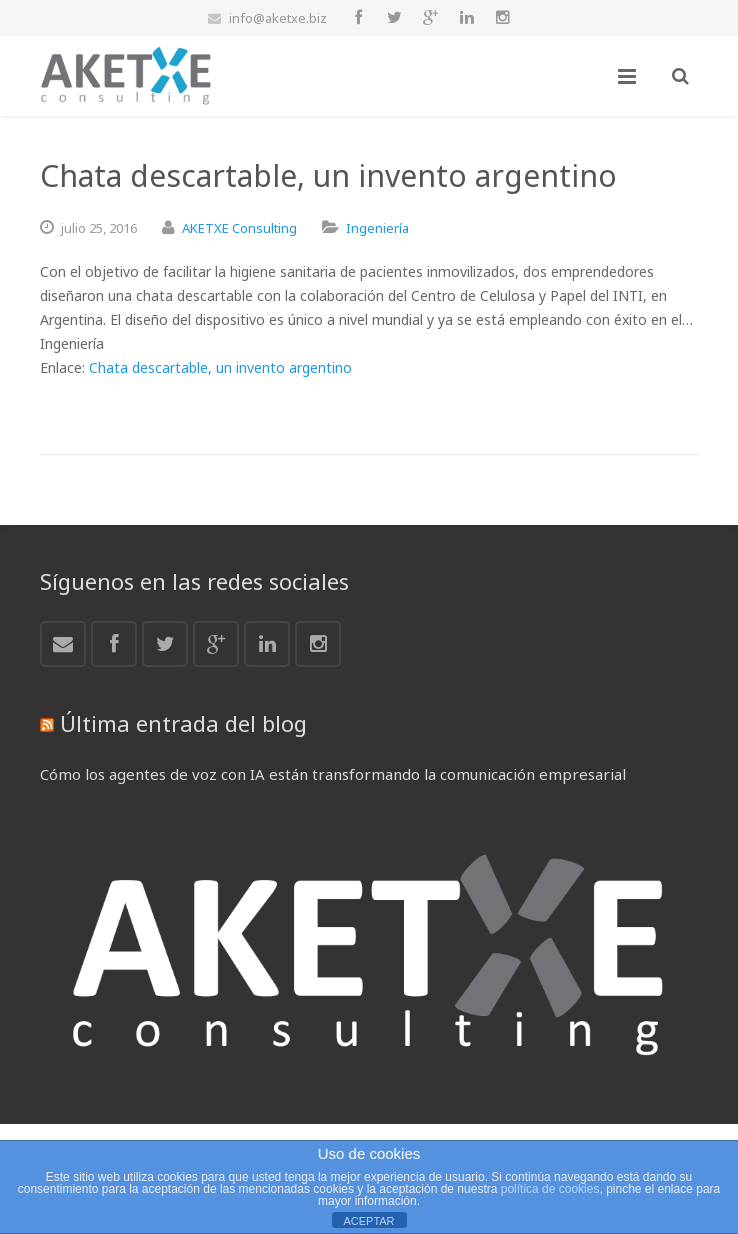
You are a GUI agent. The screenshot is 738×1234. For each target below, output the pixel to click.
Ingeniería (377, 228)
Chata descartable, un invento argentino (220, 367)
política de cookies (550, 1189)
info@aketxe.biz (278, 18)
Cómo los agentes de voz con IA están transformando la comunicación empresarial (333, 774)
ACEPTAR (368, 1221)
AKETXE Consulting (239, 228)
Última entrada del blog (183, 723)
